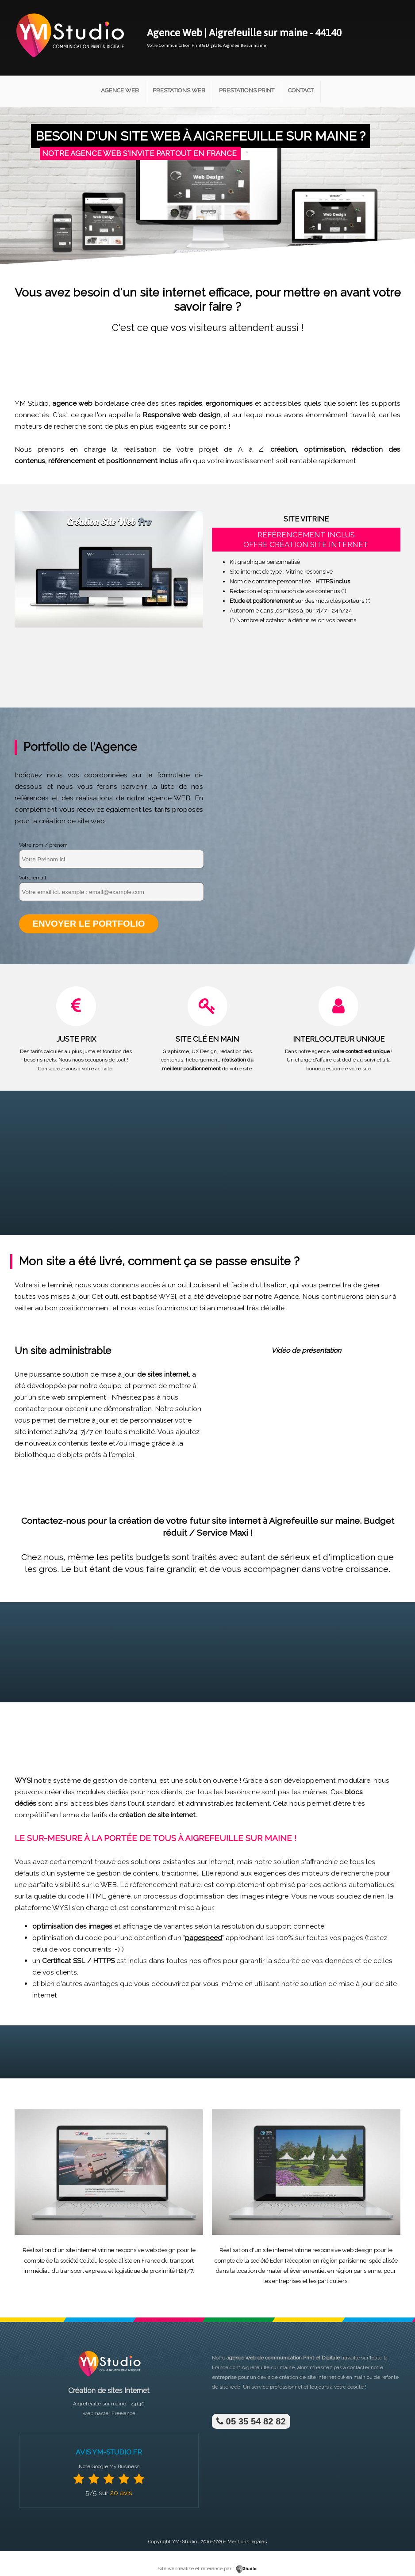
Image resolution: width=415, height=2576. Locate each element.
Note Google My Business (109, 2465)
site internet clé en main (336, 2376)
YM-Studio (184, 2540)
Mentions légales (247, 2540)
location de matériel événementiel (281, 2269)
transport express (83, 2269)
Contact (301, 90)
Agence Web (120, 90)
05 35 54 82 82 (249, 2420)
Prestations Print (246, 90)
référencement (72, 461)
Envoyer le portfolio (86, 923)
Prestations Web (179, 90)
